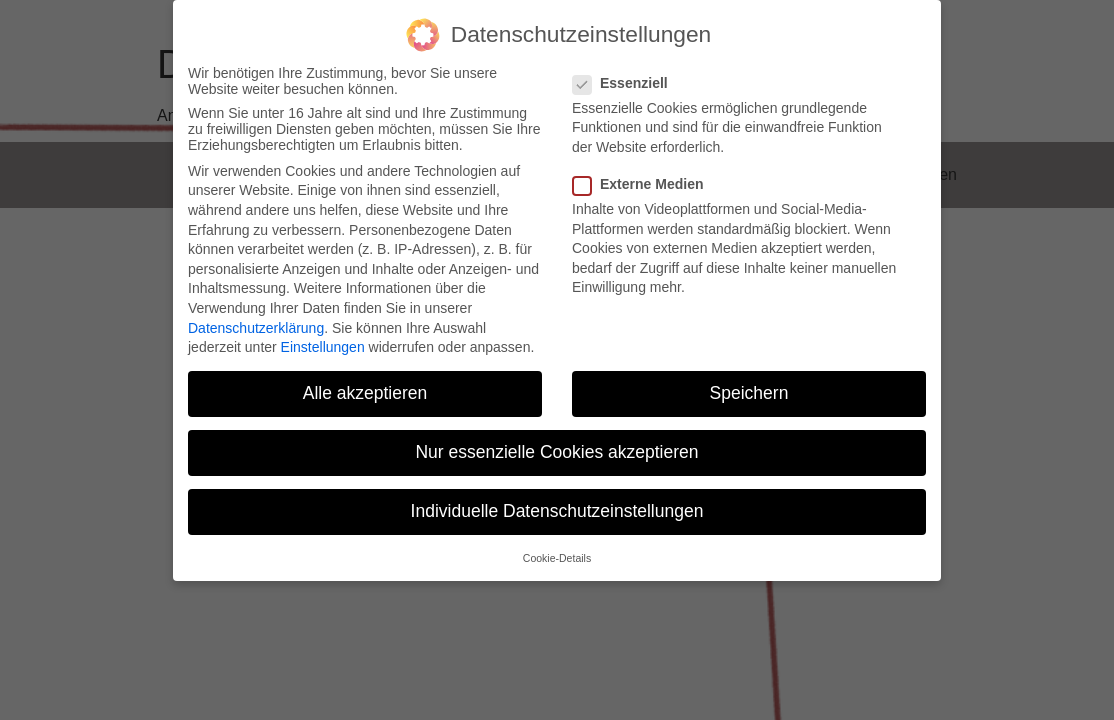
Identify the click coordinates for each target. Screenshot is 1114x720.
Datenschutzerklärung (256, 328)
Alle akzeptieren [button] (365, 393)
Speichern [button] (749, 393)
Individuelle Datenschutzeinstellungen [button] (557, 511)
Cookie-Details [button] (557, 558)
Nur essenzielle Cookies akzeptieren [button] (556, 452)
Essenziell (626, 83)
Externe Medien (644, 184)
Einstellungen (323, 347)
